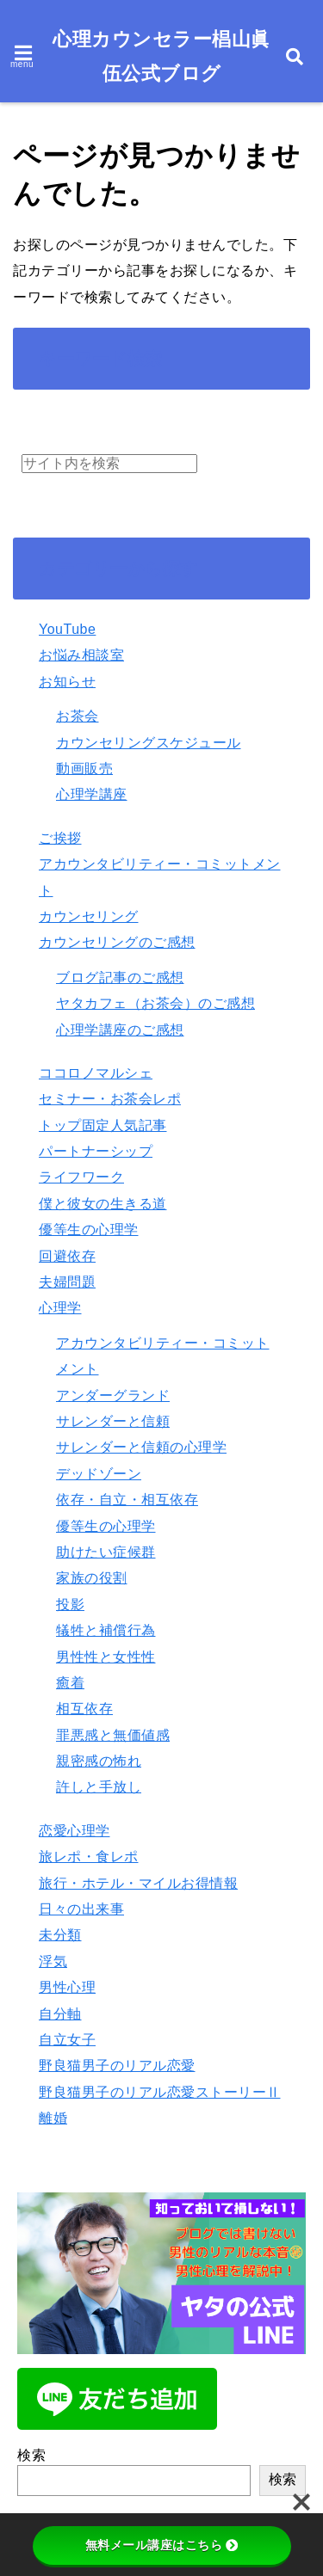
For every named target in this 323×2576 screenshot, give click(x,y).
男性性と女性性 (106, 1657)
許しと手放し (98, 1787)
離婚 (53, 2118)
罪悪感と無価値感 (113, 1735)
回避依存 (67, 1256)
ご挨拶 (60, 838)
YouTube (67, 629)
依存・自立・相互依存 (127, 1499)
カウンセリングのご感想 (117, 942)
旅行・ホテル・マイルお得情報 (138, 1883)
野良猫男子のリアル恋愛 (117, 2065)
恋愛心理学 (74, 1830)
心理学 (60, 1307)
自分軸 (60, 2014)
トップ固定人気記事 (103, 1125)
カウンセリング (89, 916)
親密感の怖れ (98, 1761)
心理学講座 (91, 794)
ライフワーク (81, 1177)
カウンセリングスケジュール (148, 742)
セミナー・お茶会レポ (110, 1098)
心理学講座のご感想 (120, 1030)
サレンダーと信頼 (113, 1421)
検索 (31, 2455)
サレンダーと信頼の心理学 (141, 1447)
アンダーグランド (113, 1395)
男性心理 (67, 1987)
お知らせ (67, 681)
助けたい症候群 (106, 1552)
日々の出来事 (81, 1909)
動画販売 (84, 768)
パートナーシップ (95, 1151)
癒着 (70, 1682)
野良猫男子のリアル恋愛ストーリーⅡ (160, 2092)
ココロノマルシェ (95, 1073)
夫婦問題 (67, 1282)
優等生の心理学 (89, 1229)
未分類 (60, 1934)
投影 (70, 1604)
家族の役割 (91, 1578)
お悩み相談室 (81, 655)
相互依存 (84, 1708)
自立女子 (67, 2039)
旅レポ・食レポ (89, 1856)
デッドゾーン (98, 1473)
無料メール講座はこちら (162, 2545)
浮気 (53, 1961)
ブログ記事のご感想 (120, 977)
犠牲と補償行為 (106, 1630)
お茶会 (77, 716)
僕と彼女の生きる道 (103, 1203)
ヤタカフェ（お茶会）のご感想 (155, 1003)
